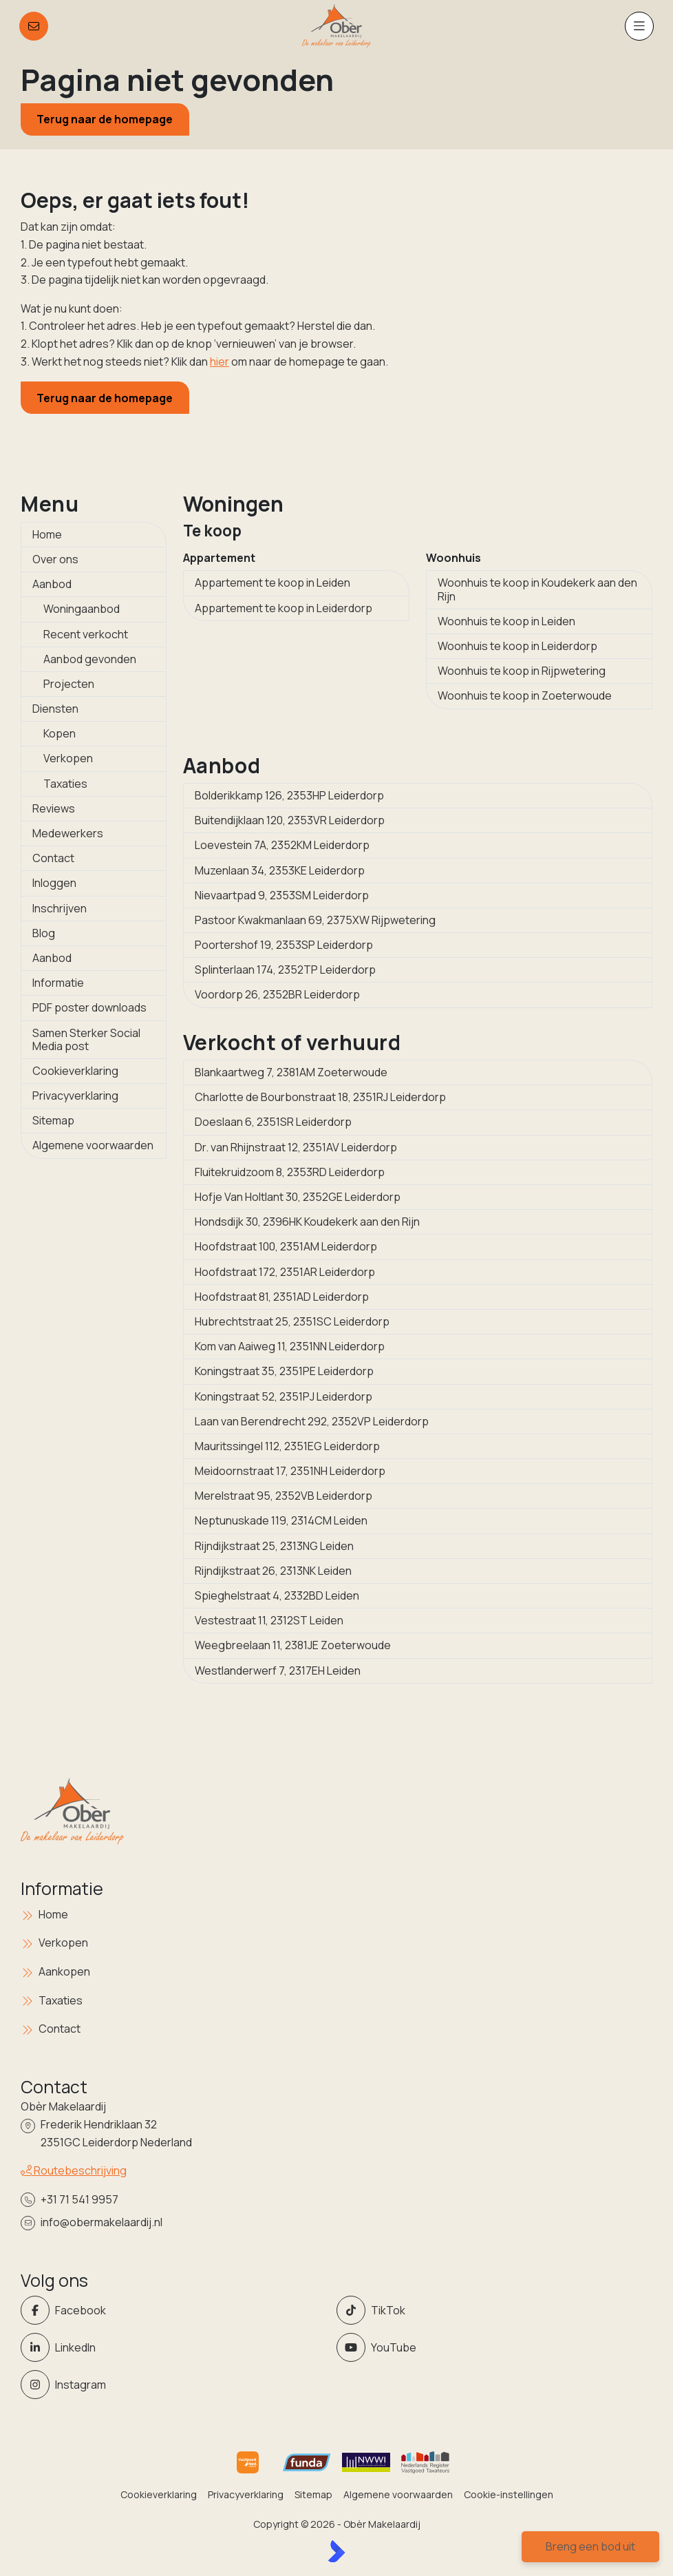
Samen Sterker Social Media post (86, 1039)
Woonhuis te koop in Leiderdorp (517, 645)
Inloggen (54, 882)
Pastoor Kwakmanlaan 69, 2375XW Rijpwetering (315, 920)
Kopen (59, 733)
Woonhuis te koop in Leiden (506, 621)
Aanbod (52, 583)
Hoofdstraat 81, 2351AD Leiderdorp (282, 1296)
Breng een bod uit (590, 2546)
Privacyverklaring (75, 1095)
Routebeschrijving (74, 2170)
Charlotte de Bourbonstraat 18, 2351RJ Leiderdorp (320, 1096)
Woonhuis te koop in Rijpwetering (522, 670)
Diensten (55, 708)
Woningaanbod (81, 608)
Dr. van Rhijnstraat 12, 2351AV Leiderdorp (296, 1147)
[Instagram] (174, 2384)
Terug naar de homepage (104, 119)
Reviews (53, 808)
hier (219, 361)
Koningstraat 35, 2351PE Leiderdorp (284, 1371)
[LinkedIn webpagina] (174, 2347)
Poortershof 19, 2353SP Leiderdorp (284, 944)
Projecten (68, 683)
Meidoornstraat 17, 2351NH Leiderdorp (290, 1470)
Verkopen (68, 758)
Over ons (55, 559)
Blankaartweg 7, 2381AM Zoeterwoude (291, 1072)
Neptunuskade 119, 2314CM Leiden (281, 1520)
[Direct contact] (33, 26)
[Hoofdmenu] (639, 26)
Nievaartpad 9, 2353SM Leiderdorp (282, 895)
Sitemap (53, 1120)
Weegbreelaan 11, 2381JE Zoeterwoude (293, 1645)
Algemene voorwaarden (92, 1145)
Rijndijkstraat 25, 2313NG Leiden (274, 1545)
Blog (43, 933)
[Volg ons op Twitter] (490, 2310)
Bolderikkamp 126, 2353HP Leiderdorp (289, 795)
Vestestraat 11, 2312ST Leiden (269, 1620)
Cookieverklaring (75, 1070)
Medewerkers (67, 833)
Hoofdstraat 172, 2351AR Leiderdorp (285, 1271)
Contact (53, 858)
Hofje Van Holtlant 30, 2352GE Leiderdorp (297, 1196)
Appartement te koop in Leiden (272, 582)
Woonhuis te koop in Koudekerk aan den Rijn (537, 589)
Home (47, 534)
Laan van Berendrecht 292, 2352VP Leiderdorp (312, 1421)
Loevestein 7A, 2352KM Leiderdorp (282, 844)
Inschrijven (59, 908)
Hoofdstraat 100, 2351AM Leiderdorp (286, 1246)
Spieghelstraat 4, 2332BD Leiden (277, 1595)
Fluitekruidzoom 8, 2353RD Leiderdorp (290, 1172)
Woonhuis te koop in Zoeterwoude (525, 695)
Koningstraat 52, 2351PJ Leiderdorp (283, 1396)
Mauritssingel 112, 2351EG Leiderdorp (287, 1446)
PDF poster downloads (89, 1007)
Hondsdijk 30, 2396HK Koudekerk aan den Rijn (307, 1221)
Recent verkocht (85, 634)
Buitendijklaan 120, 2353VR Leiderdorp (290, 820)
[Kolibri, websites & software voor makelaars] (336, 2551)
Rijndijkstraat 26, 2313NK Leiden (273, 1570)
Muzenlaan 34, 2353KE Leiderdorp (280, 870)
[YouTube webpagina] (490, 2347)
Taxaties (65, 783)
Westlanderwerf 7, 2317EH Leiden (278, 1670)
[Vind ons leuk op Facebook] (174, 2310)
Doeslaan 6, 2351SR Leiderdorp (273, 1121)
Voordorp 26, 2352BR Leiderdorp (277, 994)
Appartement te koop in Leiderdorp (283, 608)
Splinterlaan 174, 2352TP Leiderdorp (285, 969)
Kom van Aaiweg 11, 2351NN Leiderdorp (290, 1346)
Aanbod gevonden (89, 659)
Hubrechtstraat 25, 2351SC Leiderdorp (292, 1321)
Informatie (58, 982)
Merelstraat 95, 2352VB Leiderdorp (283, 1495)
